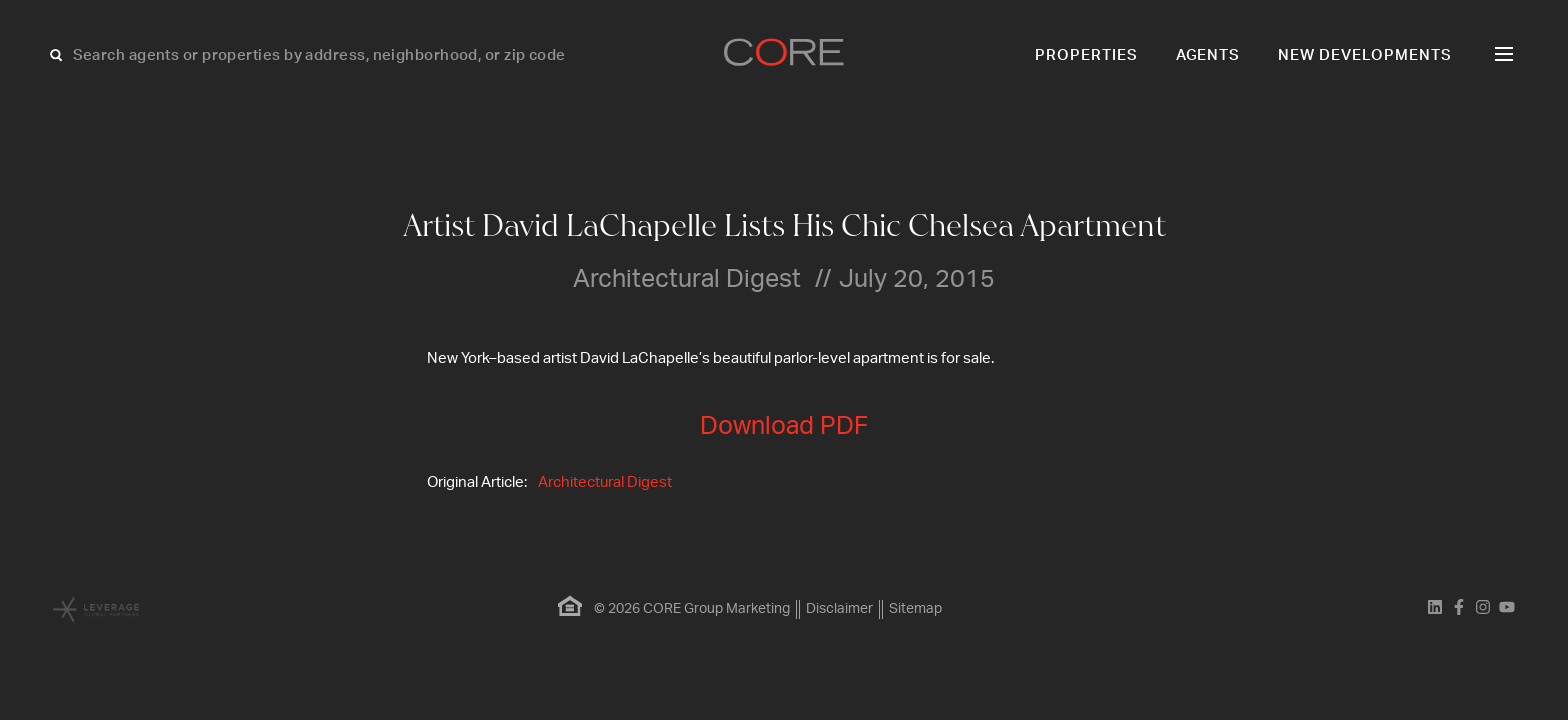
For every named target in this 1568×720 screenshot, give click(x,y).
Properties (1086, 55)
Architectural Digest (605, 482)
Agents (1208, 55)
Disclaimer (839, 609)
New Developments (1365, 55)
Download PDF (784, 426)
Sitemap (915, 609)
